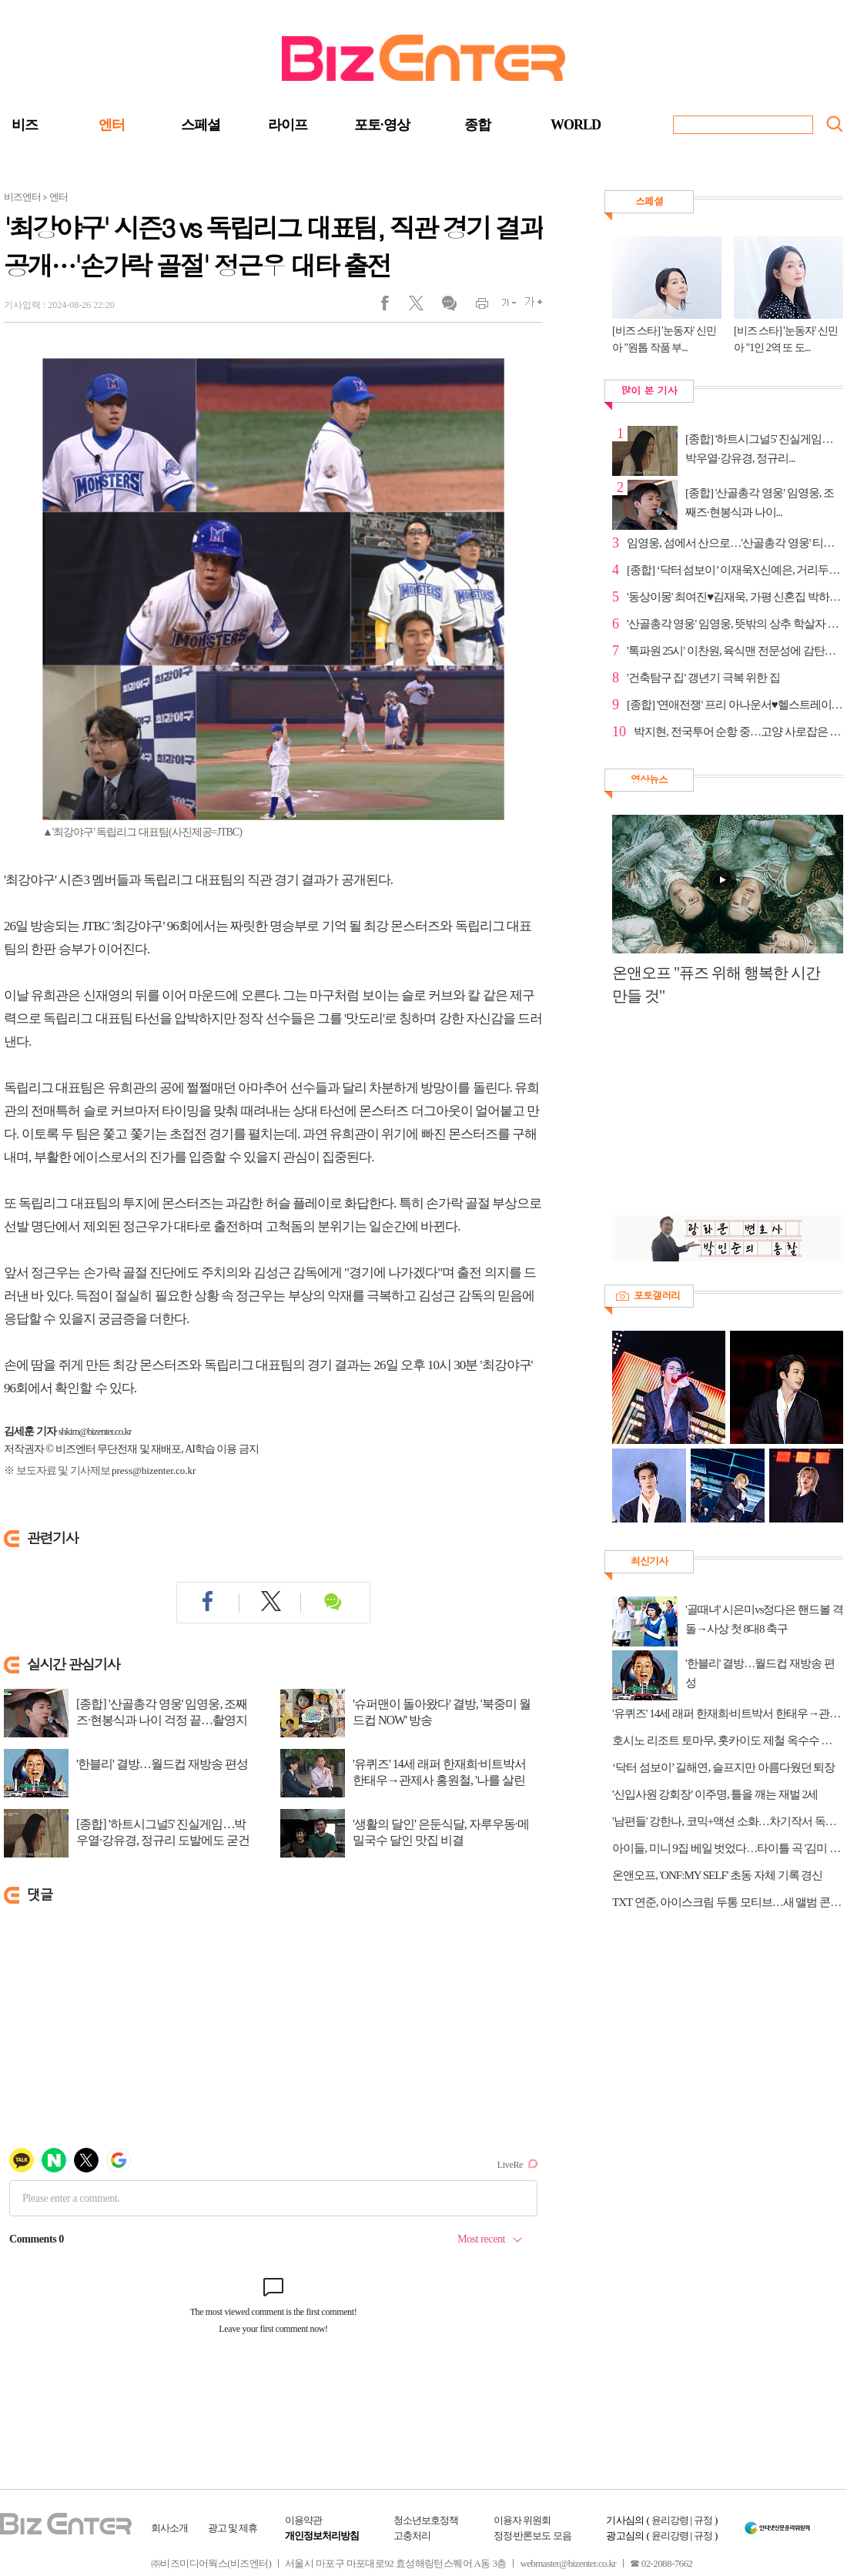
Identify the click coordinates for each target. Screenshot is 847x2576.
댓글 (448, 306)
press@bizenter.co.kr (154, 1470)
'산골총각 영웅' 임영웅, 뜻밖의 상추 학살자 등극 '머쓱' (735, 624)
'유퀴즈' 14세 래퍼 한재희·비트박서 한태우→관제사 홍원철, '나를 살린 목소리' (439, 1780)
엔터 (112, 124)
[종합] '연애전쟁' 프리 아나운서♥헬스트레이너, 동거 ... (735, 704)
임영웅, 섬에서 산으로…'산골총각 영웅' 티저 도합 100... (735, 543)
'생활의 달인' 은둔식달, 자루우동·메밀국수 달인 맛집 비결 (441, 1832)
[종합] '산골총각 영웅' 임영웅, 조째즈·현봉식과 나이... (759, 502)
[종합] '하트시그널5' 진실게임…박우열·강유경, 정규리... (758, 448)
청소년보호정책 (425, 2520)
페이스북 (394, 306)
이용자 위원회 (522, 2520)
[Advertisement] (719, 1119)
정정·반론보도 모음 (532, 2535)
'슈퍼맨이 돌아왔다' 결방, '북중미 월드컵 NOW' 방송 (442, 1712)
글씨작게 (502, 306)
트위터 (421, 306)
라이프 (287, 124)
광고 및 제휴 (233, 2528)
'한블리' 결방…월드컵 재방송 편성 (162, 1763)
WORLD (576, 124)
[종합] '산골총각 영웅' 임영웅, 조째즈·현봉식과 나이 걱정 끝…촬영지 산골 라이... (161, 1720)
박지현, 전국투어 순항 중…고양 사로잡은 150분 (738, 731)
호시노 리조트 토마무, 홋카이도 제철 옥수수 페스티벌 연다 (727, 1740)
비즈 (25, 124)
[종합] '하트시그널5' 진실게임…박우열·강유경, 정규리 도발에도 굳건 (162, 1832)
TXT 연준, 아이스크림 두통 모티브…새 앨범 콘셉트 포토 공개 (727, 1902)
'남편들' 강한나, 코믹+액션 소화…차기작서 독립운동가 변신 (727, 1821)
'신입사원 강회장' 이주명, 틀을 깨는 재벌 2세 (715, 1794)
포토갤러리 (657, 1295)
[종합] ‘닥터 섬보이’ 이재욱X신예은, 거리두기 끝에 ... (735, 570)
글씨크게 (529, 306)
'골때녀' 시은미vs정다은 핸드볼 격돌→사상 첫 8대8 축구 (764, 1619)
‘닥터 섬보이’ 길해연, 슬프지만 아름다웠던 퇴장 (723, 1767)
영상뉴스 (649, 779)
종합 (477, 124)
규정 (703, 2520)
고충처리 (411, 2535)
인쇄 (475, 306)
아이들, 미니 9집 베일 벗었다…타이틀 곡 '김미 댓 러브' (727, 1848)
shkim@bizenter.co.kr (95, 1431)
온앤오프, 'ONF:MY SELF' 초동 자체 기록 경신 (717, 1875)
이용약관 (303, 2520)
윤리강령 (669, 2520)
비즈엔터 (22, 197)
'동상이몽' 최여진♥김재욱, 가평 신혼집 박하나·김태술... (735, 597)
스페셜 (200, 124)
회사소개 (169, 2528)
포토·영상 (382, 124)
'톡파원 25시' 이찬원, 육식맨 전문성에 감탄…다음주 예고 (735, 651)
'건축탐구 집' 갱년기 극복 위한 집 (703, 678)
